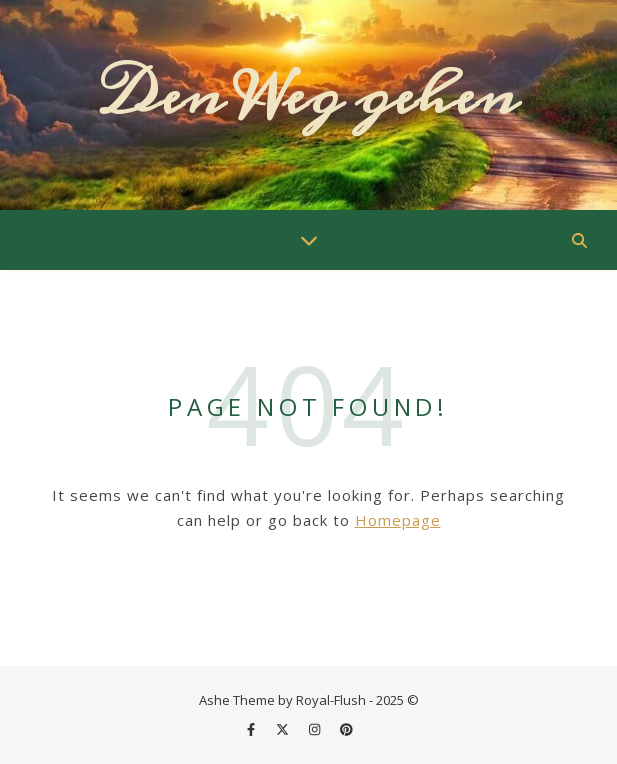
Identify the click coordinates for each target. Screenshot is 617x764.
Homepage (398, 520)
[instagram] (316, 729)
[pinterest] (346, 729)
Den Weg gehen (308, 96)
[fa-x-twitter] (284, 729)
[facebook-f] (252, 729)
